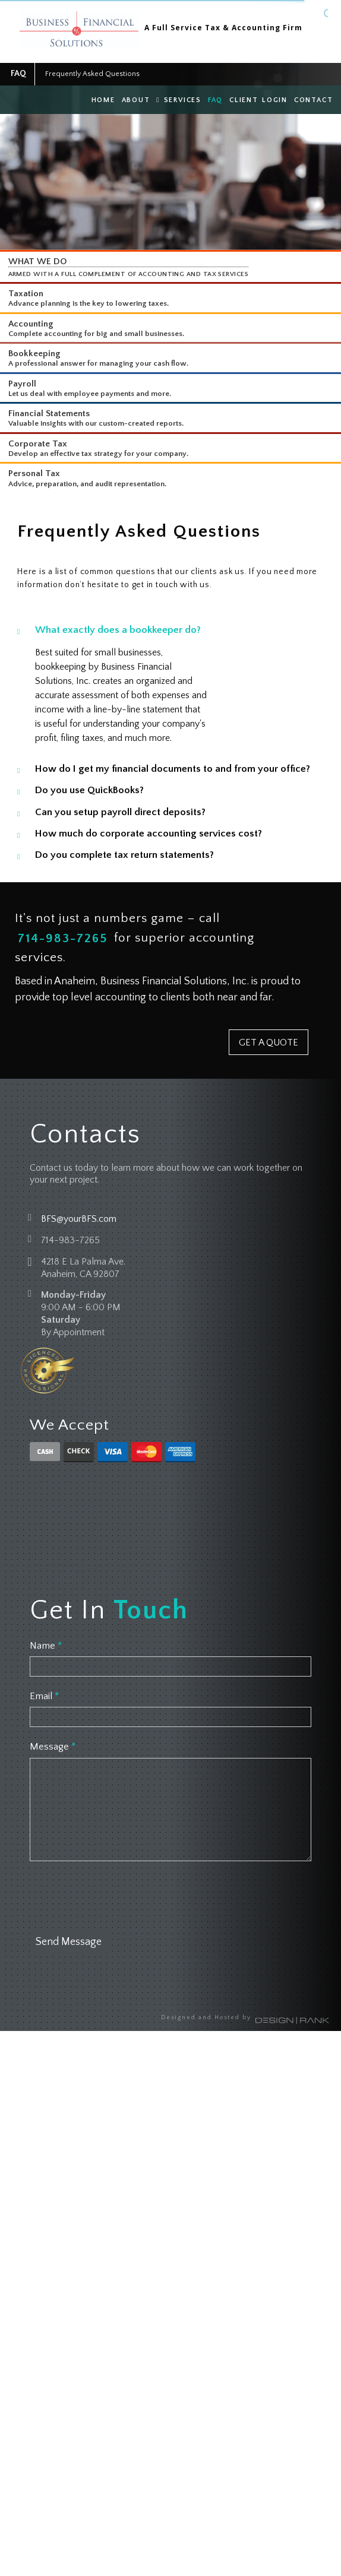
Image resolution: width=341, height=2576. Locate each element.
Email (44, 1696)
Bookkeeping (34, 353)
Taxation (25, 293)
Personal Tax (34, 473)
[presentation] (120, 1896)
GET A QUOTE (268, 1042)
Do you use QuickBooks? (89, 790)
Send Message (69, 1942)
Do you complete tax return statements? (124, 855)
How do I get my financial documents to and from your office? (172, 768)
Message (52, 1746)
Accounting (30, 323)
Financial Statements (49, 413)
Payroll (22, 383)
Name (46, 1645)
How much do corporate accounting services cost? (148, 833)
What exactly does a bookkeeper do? (118, 630)
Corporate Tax (37, 443)
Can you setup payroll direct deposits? (120, 812)
